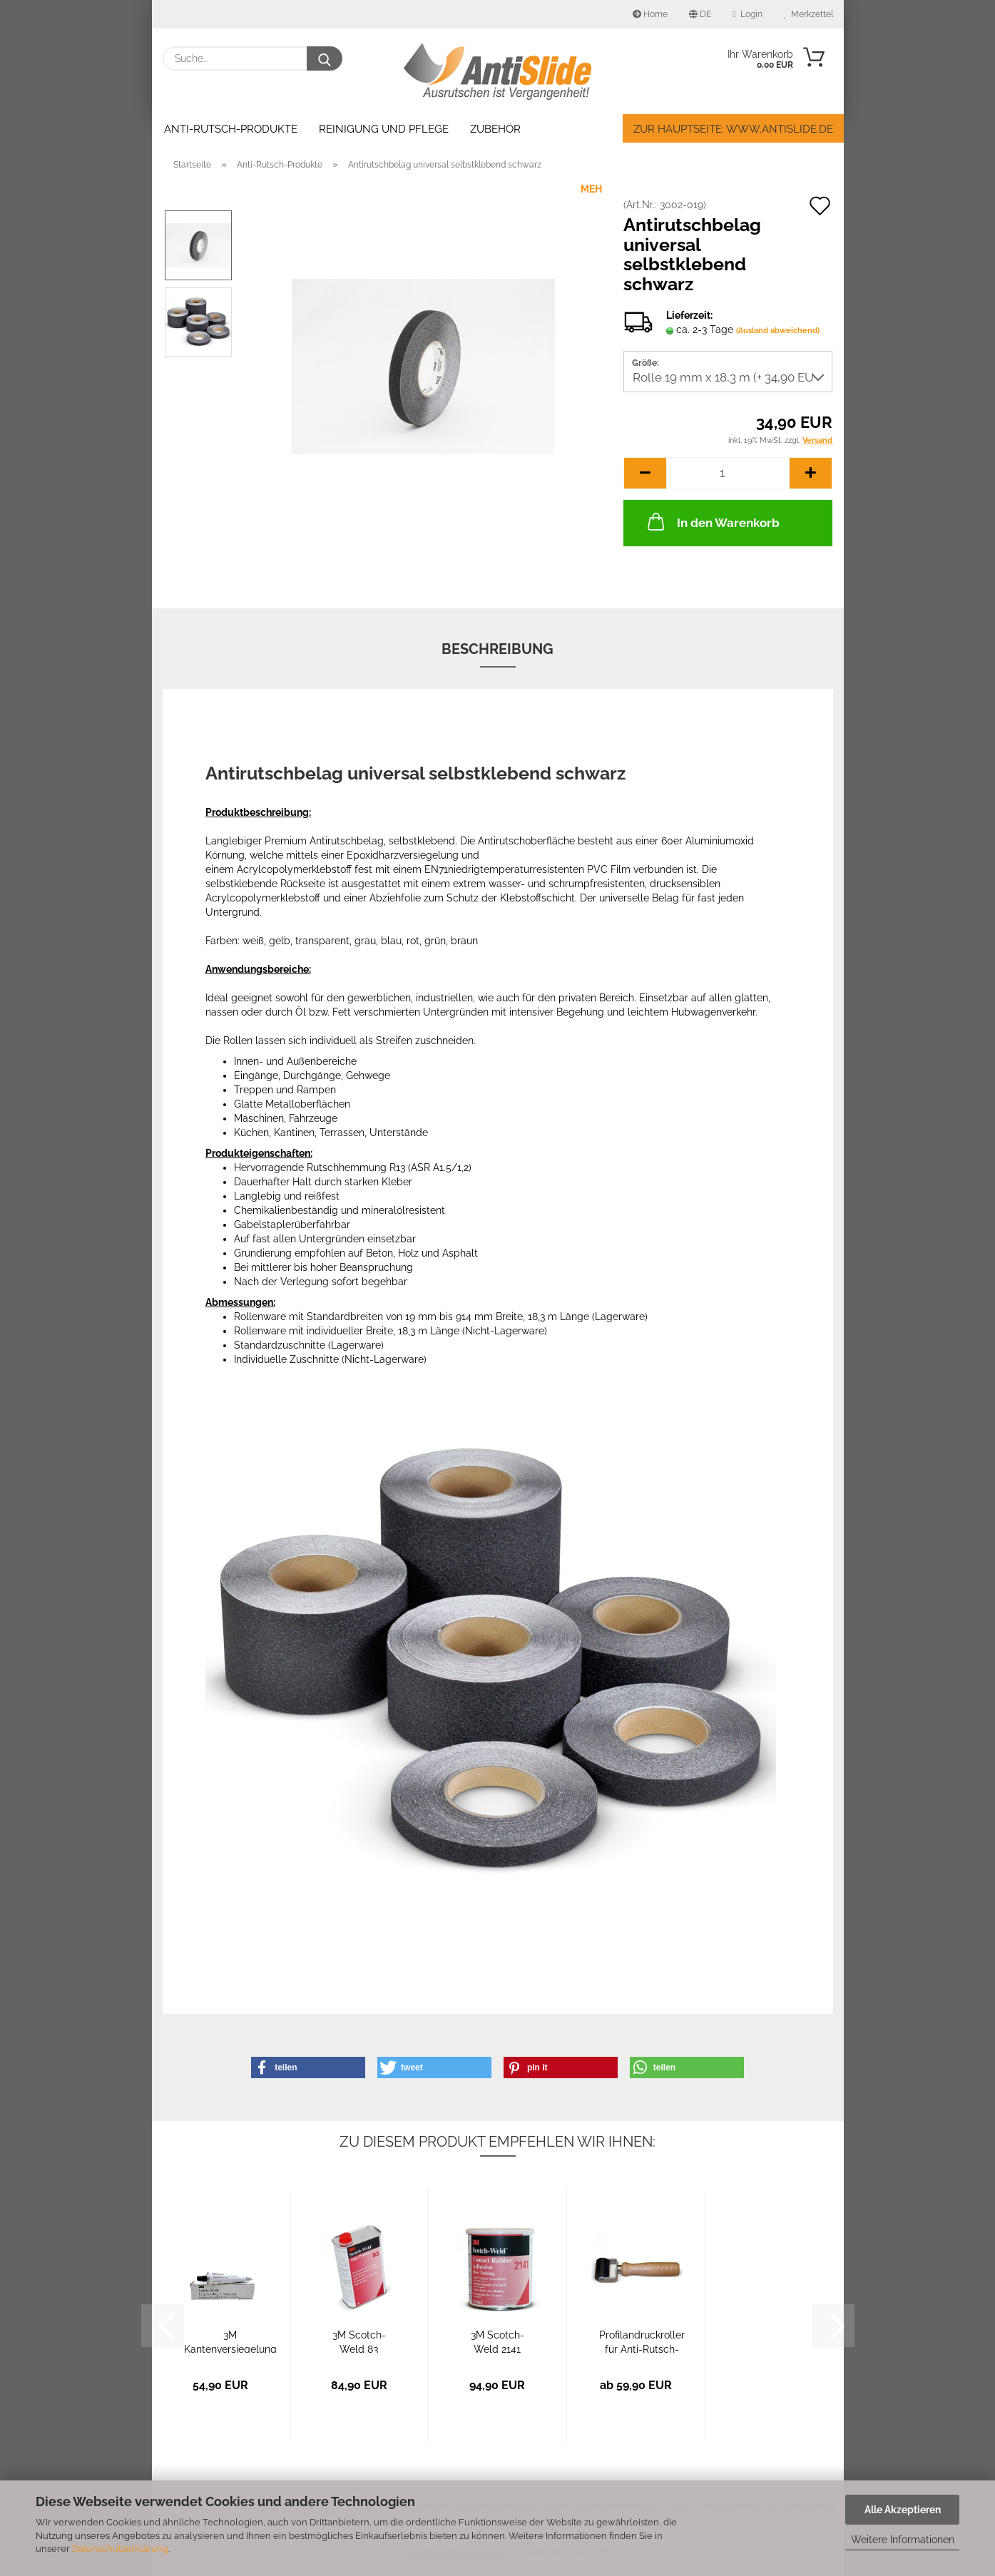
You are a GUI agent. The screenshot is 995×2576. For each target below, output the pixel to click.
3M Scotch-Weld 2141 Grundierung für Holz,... (497, 2341)
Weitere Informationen (902, 2539)
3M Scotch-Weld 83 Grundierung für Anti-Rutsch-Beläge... (359, 2341)
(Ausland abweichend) (778, 330)
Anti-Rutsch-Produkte (230, 129)
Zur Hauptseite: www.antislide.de (733, 129)
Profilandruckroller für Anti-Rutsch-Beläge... (642, 2341)
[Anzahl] (728, 473)
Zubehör (495, 129)
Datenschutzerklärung (120, 2548)
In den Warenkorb (712, 521)
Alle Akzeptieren (902, 2509)
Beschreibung (497, 649)
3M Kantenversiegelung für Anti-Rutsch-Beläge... (230, 2341)
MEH (591, 189)
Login (747, 14)
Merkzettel (808, 14)
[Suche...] (324, 58)
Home (650, 14)
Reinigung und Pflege (384, 129)
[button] (644, 473)
